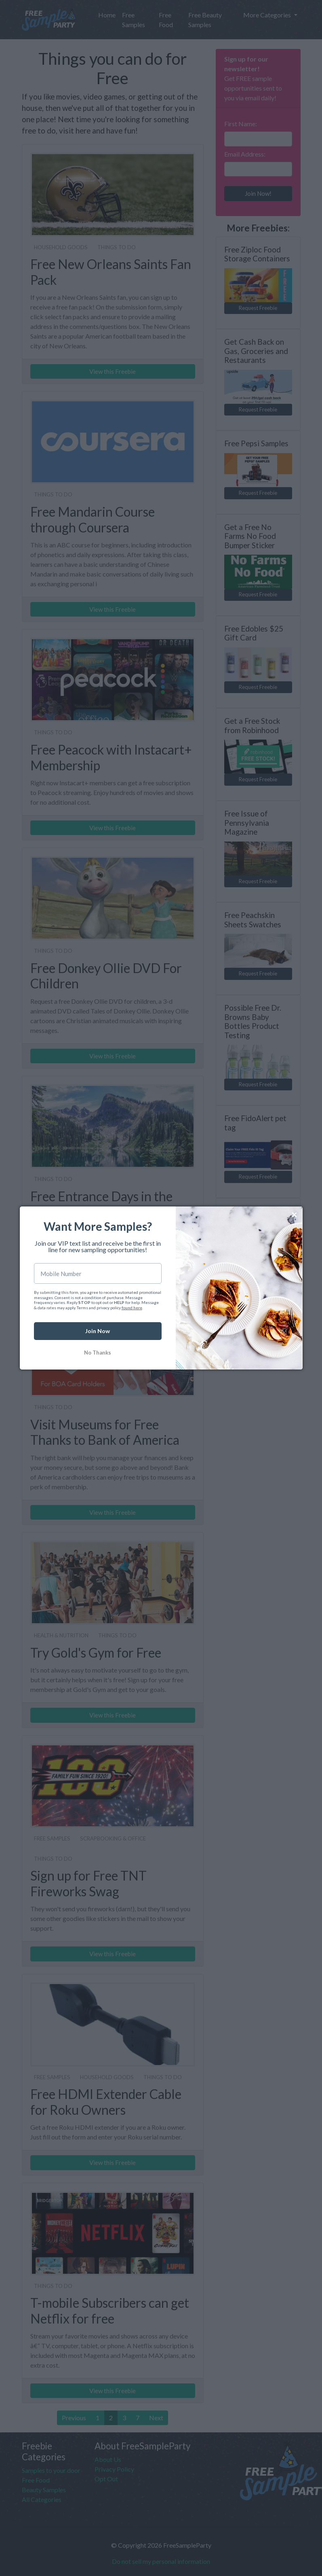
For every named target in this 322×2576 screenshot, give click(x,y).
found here (132, 1307)
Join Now (97, 1330)
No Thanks (97, 1352)
